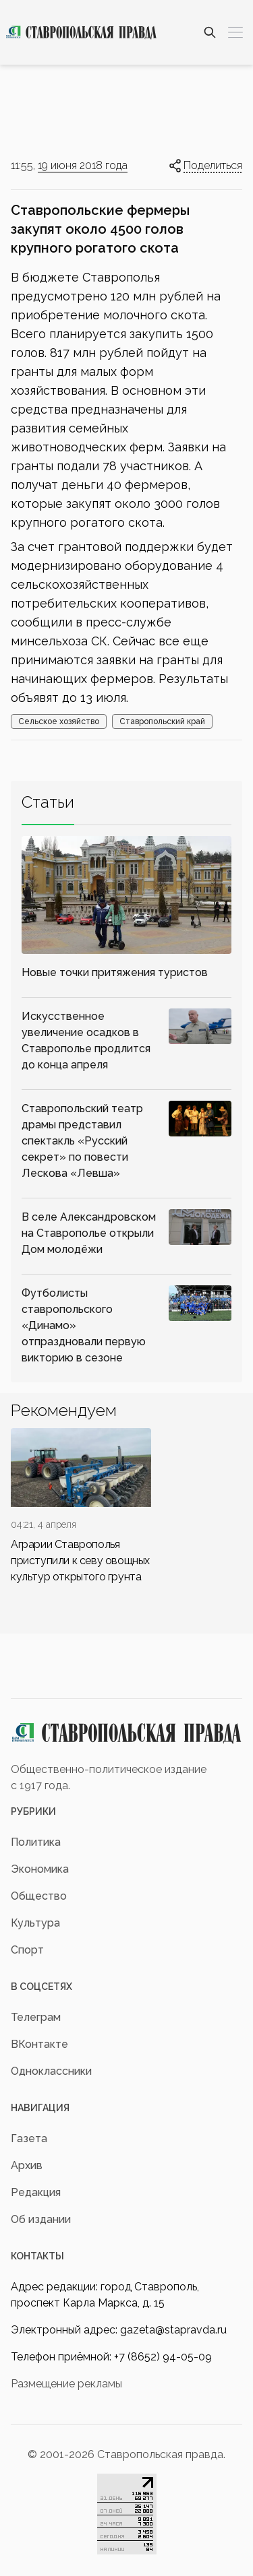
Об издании (41, 2219)
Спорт (27, 1949)
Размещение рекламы (66, 2383)
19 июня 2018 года (83, 165)
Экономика (40, 1869)
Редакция (36, 2192)
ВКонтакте (39, 2044)
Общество (39, 1896)
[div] (81, 1506)
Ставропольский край (162, 721)
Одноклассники (51, 2071)
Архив (27, 2165)
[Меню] (235, 32)
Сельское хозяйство (58, 721)
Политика (36, 1842)
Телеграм (36, 2017)
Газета (29, 2138)
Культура (35, 1923)
